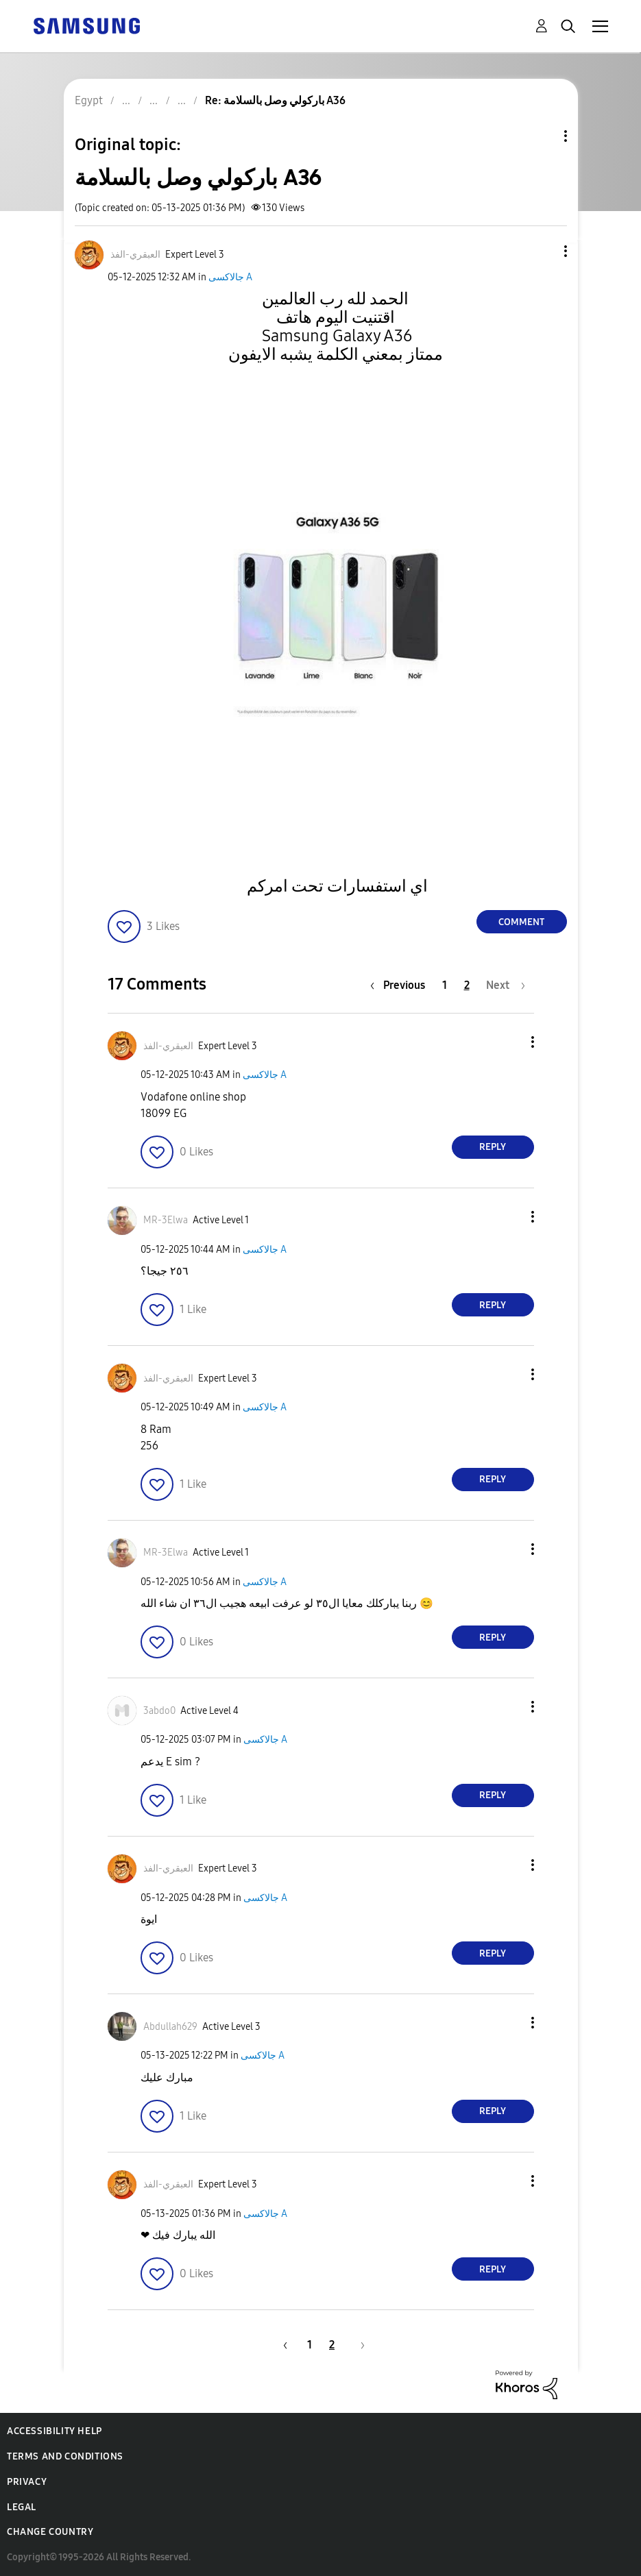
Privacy (27, 2482)
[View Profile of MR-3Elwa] (165, 1220)
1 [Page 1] (444, 985)
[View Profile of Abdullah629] (170, 2027)
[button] (542, 251)
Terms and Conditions (65, 2456)
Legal (21, 2507)
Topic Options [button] (542, 136)
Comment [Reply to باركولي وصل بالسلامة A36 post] (521, 922)
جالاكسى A (230, 277)
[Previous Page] (401, 985)
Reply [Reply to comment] (492, 1147)
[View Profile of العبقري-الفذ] (135, 254)
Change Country (50, 2532)
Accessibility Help (54, 2431)
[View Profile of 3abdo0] (159, 1711)
